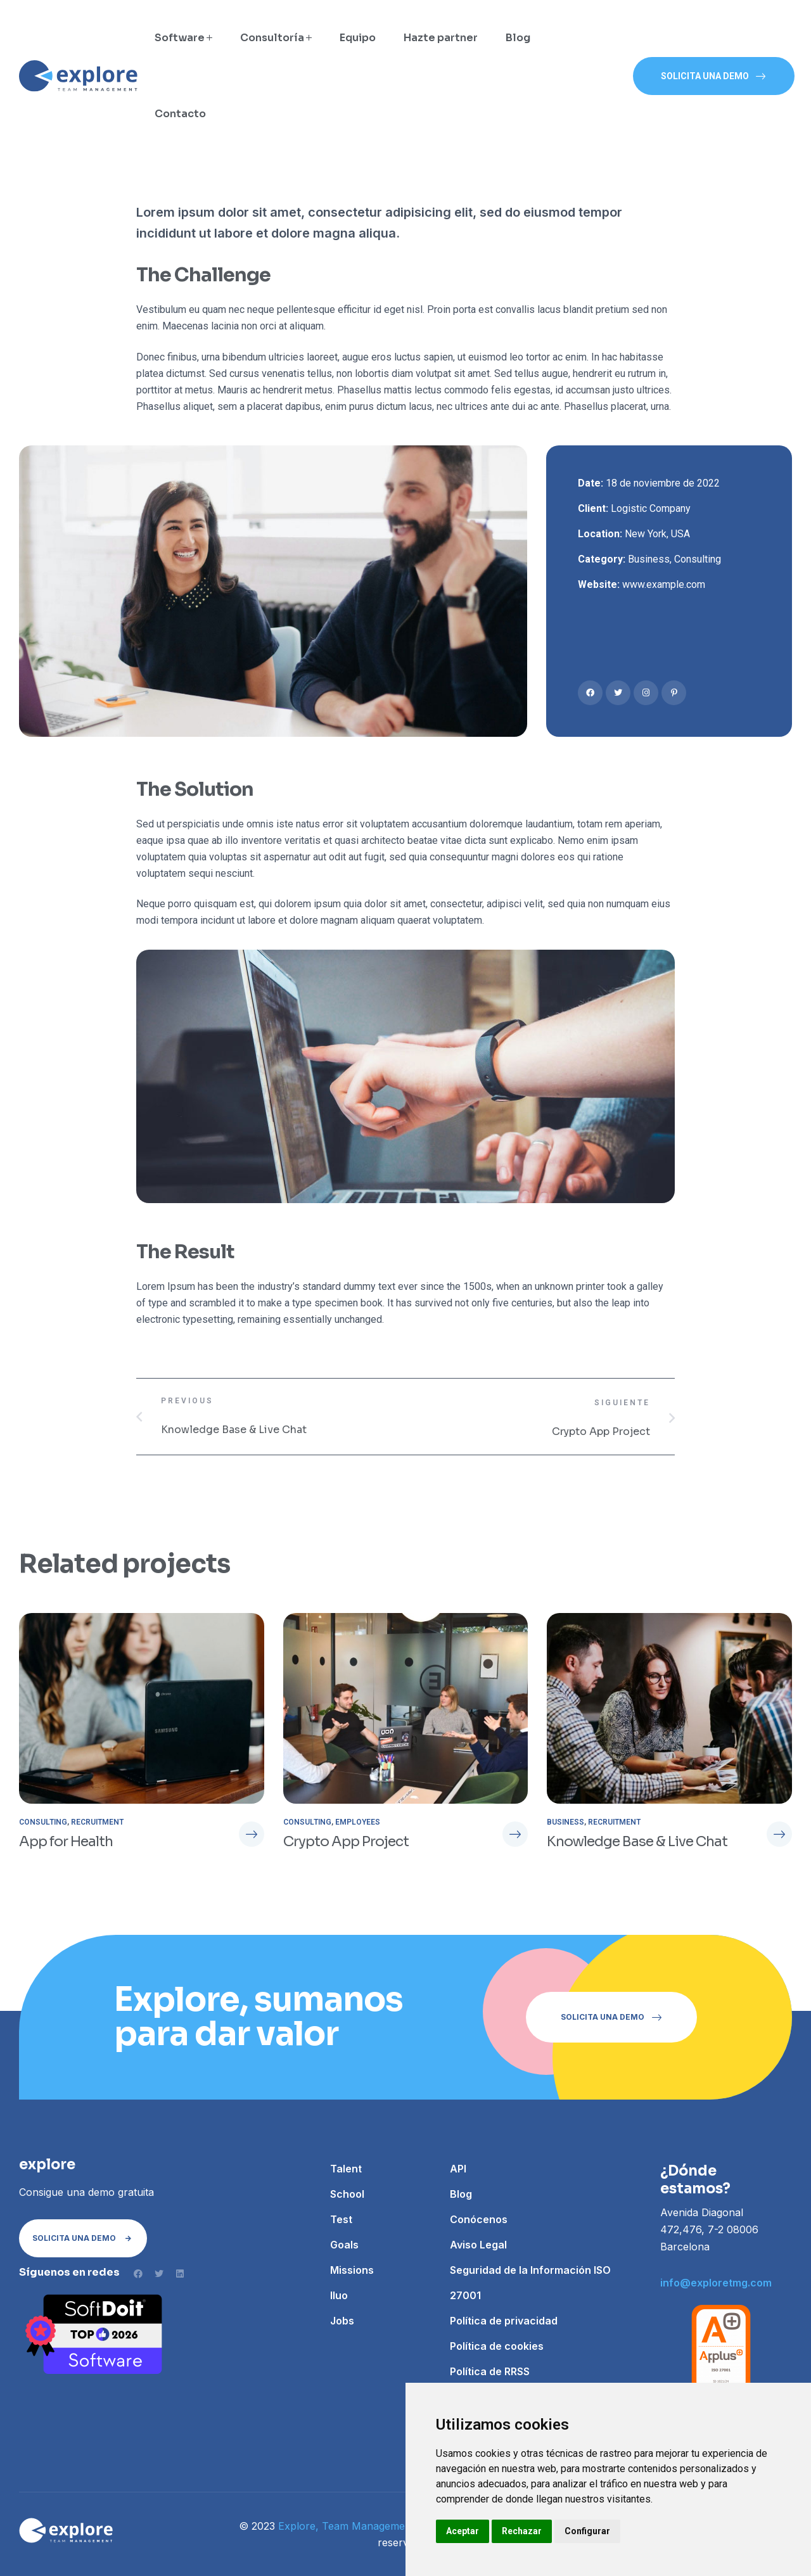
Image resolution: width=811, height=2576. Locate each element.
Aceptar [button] (462, 2531)
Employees (357, 1822)
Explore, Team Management (346, 2526)
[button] (714, 76)
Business (649, 559)
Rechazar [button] (522, 2531)
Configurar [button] (587, 2531)
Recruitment (97, 1822)
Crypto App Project (346, 1841)
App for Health (66, 1841)
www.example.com (663, 584)
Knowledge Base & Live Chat (637, 1841)
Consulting (697, 559)
